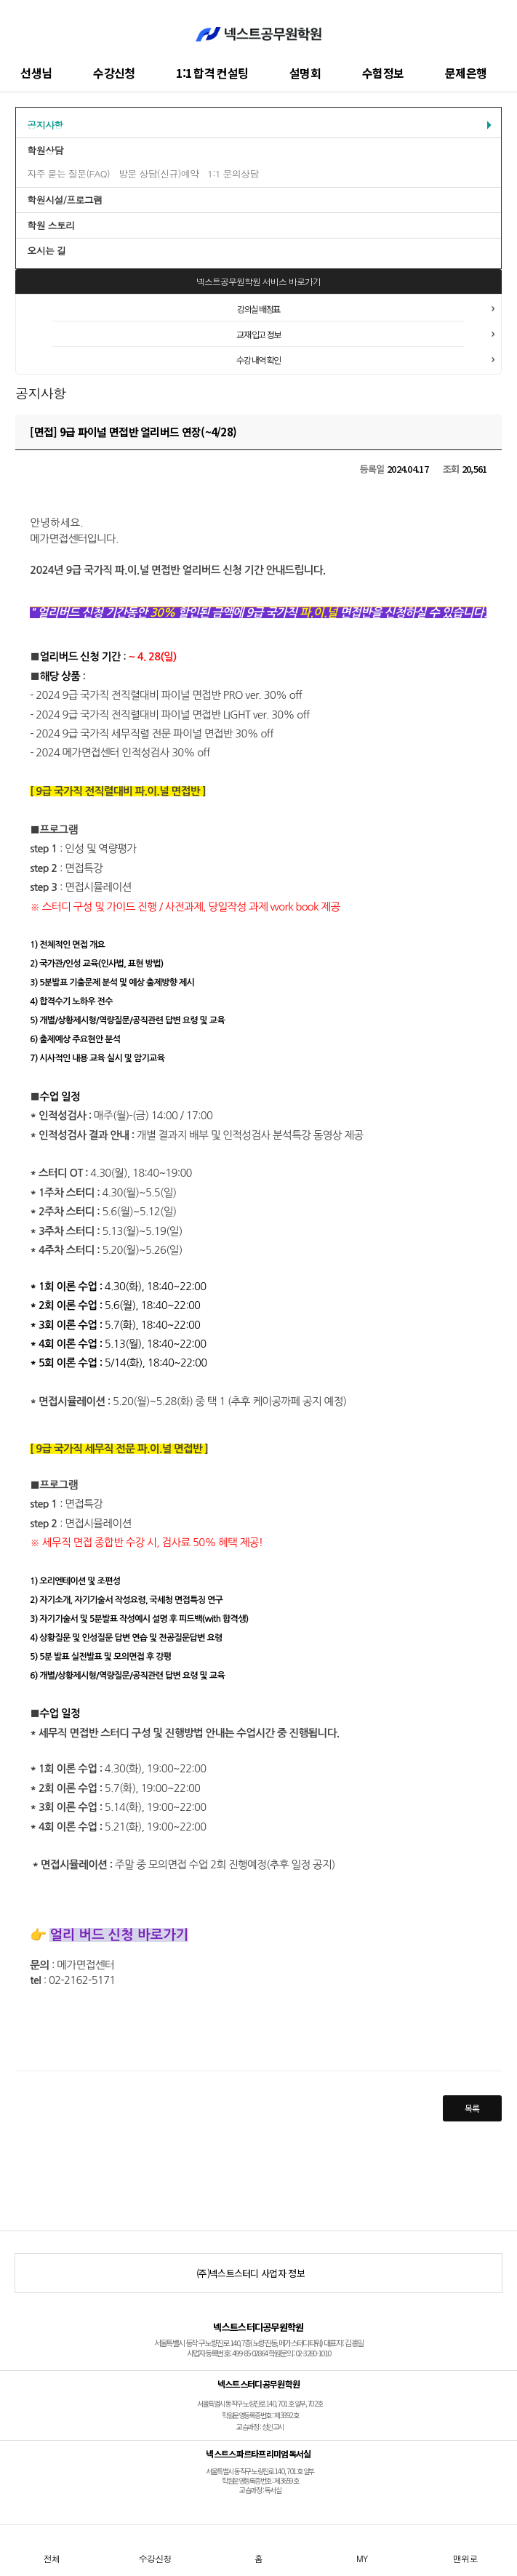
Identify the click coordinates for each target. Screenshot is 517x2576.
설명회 (305, 72)
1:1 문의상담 (232, 173)
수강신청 (114, 72)
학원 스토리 (50, 225)
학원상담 (45, 150)
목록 (472, 2108)
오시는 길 (46, 250)
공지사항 (45, 125)
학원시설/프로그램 (64, 200)
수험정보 (383, 72)
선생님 (36, 72)
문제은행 (465, 72)
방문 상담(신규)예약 (159, 173)
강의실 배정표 (258, 309)
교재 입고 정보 (258, 334)
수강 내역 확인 (258, 359)
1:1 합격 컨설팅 (212, 72)
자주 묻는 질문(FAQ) (68, 173)
